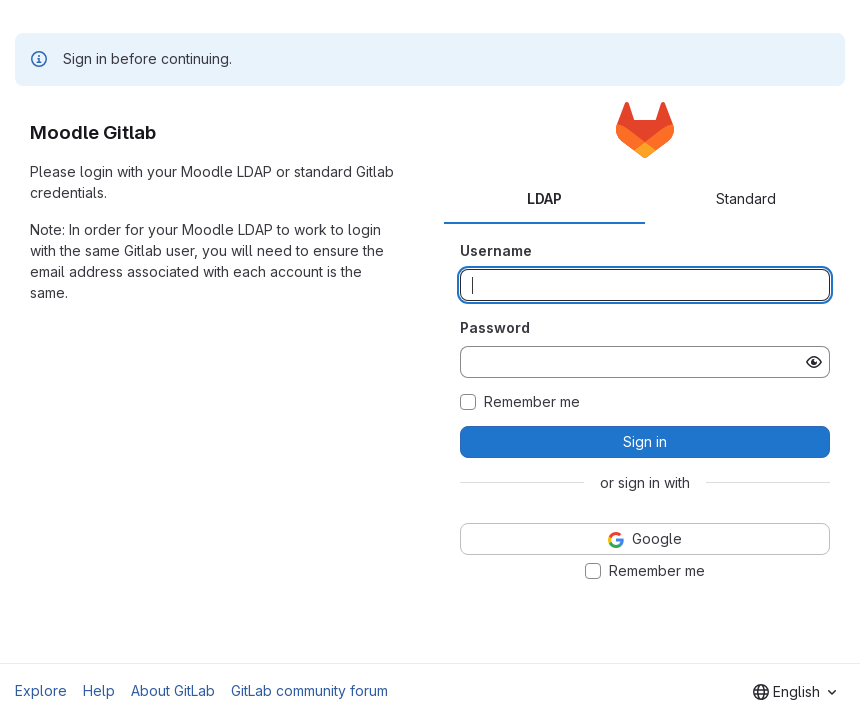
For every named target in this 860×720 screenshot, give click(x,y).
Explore (41, 690)
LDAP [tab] (544, 198)
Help (99, 690)
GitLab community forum (309, 690)
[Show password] (814, 362)
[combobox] (794, 692)
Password (495, 327)
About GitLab (173, 690)
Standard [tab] (746, 198)
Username (496, 250)
